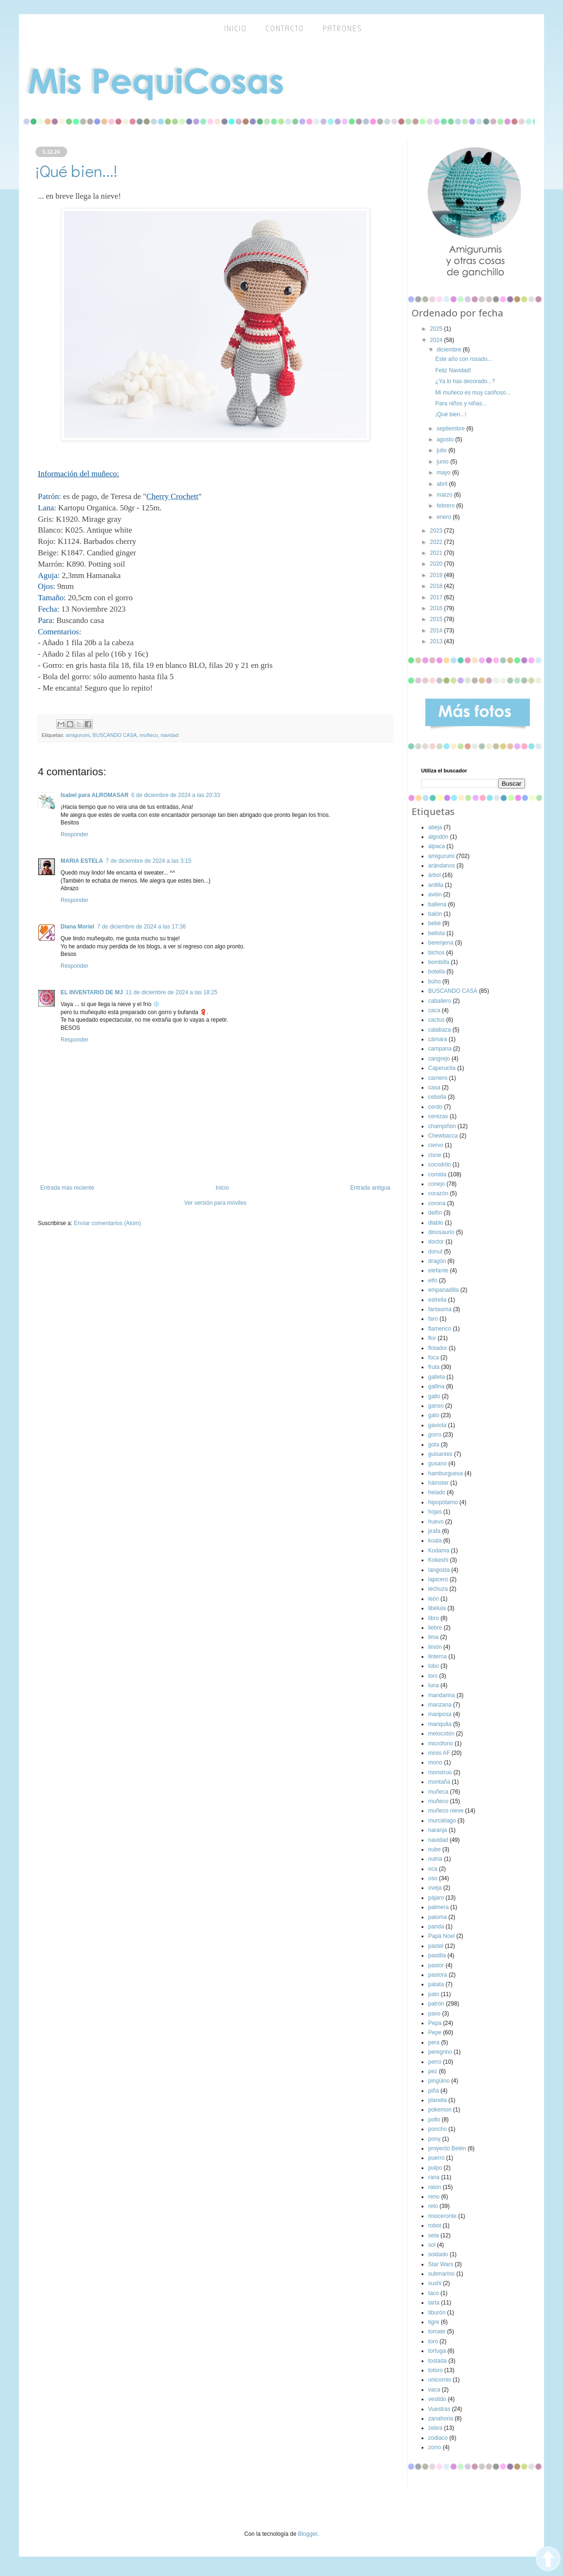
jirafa (434, 1531)
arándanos (441, 865)
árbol (434, 875)
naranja (437, 1830)
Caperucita (442, 1068)
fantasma (439, 1309)
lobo (433, 1666)
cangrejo (439, 1058)
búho (434, 981)
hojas (435, 1511)
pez (432, 2071)
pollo (434, 2119)
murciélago (442, 1820)
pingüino (438, 2080)
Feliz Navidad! (453, 370)
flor (432, 1338)
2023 (437, 530)
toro (433, 2341)
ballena (437, 904)
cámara (437, 1039)
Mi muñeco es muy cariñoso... (472, 392)
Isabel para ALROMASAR (95, 795)
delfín (435, 1212)
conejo (436, 1184)
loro (433, 1676)
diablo (435, 1222)
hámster (438, 1483)
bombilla (438, 962)
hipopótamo (443, 1502)
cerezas (438, 1116)
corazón (438, 1193)
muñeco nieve (446, 1810)
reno (434, 2196)
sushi (434, 2283)
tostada (437, 2360)
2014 (437, 630)
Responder (74, 834)
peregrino (440, 2052)
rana (434, 2177)
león (433, 1598)
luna (433, 1685)
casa (434, 1087)
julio (443, 450)
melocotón (441, 1733)
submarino (441, 2273)
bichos (436, 952)
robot (434, 2225)
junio (443, 461)
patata (436, 1984)
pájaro (436, 1897)
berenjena (440, 942)
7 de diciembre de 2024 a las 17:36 (141, 926)
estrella (437, 1300)
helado (436, 1492)
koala (435, 1540)
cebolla (437, 1097)
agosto (446, 439)
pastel (435, 1946)
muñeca (438, 1791)
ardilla (435, 885)
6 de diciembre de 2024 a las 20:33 (176, 795)
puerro (436, 2158)
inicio (235, 29)
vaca (434, 2389)
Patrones (342, 29)
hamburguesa (445, 1473)
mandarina (441, 1695)
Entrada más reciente (67, 1187)
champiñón (442, 1126)
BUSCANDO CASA (114, 735)
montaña (439, 1782)
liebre (435, 1627)
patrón (436, 2003)
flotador (437, 1348)
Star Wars (440, 2264)
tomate (437, 2331)
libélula (437, 1608)
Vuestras (439, 2409)
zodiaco (438, 2438)
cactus (436, 1019)
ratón (434, 2187)
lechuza (438, 1589)
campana (439, 1048)
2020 (437, 564)
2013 (437, 641)
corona (437, 1203)
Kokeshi (438, 1560)
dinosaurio (441, 1232)
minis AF (439, 1753)
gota (433, 1444)
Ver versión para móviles (215, 1203)
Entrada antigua (370, 1187)
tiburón (437, 2312)
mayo (444, 472)
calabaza (439, 1029)
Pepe (434, 2032)
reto (433, 2206)
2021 (437, 553)
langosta (438, 1570)
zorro (434, 2447)
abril (443, 484)
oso (432, 1878)
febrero (446, 505)
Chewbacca (443, 1135)
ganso (436, 1405)
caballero (439, 1001)
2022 (437, 542)
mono (435, 1762)
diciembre (450, 349)
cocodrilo (439, 1164)
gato (433, 1415)
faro (433, 1318)
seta (433, 2235)
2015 (437, 619)
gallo (434, 1396)
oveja (435, 1887)
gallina (436, 1386)
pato (433, 1994)
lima (433, 1637)
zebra (435, 2428)
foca (433, 1357)
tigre (433, 2322)
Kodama (438, 1550)
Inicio (222, 1187)
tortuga (437, 2351)
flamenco (439, 1328)
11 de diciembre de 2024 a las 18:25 (172, 992)
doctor (436, 1241)
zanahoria (440, 2418)
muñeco (149, 735)
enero (445, 517)
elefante (438, 1270)
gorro (434, 1434)
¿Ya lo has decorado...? (465, 381)
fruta (434, 1367)
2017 (437, 597)
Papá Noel (441, 1936)
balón (435, 914)
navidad (169, 735)
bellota (436, 933)
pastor (436, 1965)
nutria (435, 1859)
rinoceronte (442, 2216)
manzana (439, 1704)
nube (434, 1849)
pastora (437, 1974)
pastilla (437, 1955)
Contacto (284, 29)
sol (431, 2245)
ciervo (435, 1145)
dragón (437, 1261)
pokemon (439, 2109)
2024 (437, 340)
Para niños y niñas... (461, 403)
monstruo (440, 1772)
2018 (437, 586)
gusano (437, 1463)
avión (435, 894)
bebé (434, 923)
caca (434, 1010)
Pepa (434, 2023)
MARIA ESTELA (82, 861)
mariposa (439, 1714)
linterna (437, 1656)
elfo (432, 1280)
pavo (434, 2013)
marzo (445, 494)
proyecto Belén (447, 2148)
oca (432, 1869)
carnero (438, 1078)
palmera (438, 1907)
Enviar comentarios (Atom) (107, 1223)
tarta (434, 2302)
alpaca (436, 846)
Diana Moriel (77, 926)
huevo (436, 1521)
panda (436, 1926)
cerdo (435, 1107)
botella (436, 971)
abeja (435, 827)
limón (435, 1647)
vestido (437, 2399)
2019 (437, 575)
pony (434, 2139)
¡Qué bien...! (450, 414)
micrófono (440, 1743)
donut (435, 1251)
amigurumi (77, 735)
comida (437, 1174)
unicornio (439, 2379)
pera (434, 2042)
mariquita (439, 1724)
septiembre (451, 428)
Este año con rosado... (463, 359)
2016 (437, 608)
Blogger (307, 2534)
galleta (436, 1377)
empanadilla (443, 1290)
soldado (438, 2254)
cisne (434, 1155)
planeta (437, 2100)
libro (433, 1618)
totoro (435, 2370)
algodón (438, 836)
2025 (437, 328)
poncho (437, 2129)
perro (434, 2062)
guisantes (440, 1454)
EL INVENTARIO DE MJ (92, 992)
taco (433, 2293)
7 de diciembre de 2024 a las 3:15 (149, 861)
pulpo (435, 2167)
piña (433, 2090)
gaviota (437, 1425)
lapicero (438, 1579)
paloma (437, 1917)
